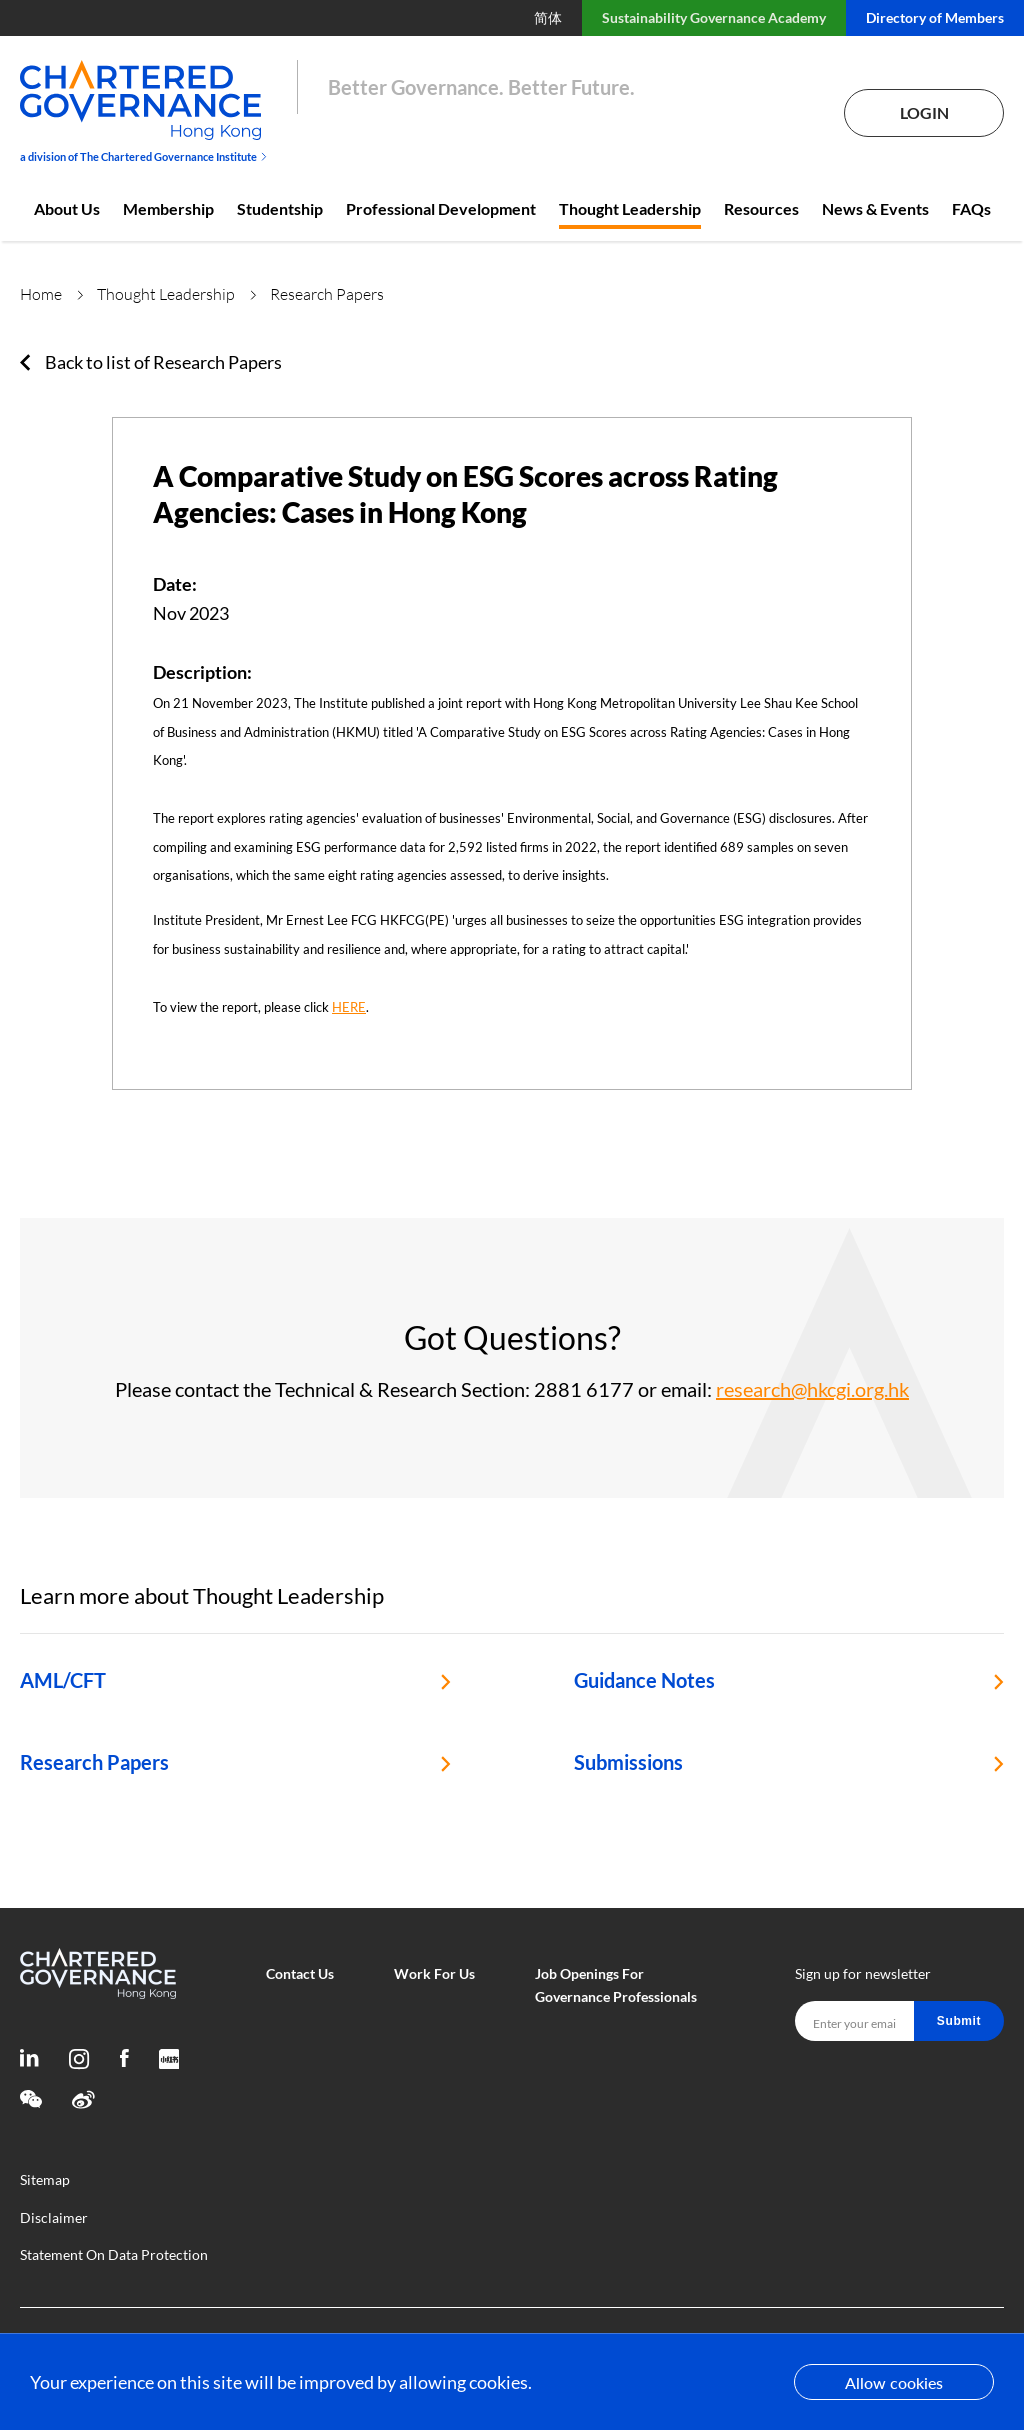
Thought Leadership (630, 208)
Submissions (628, 1762)
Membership (168, 208)
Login (924, 112)
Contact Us (300, 1973)
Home (41, 294)
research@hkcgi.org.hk (812, 1389)
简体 (548, 17)
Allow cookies (894, 2382)
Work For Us (434, 1973)
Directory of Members (935, 17)
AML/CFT (63, 1680)
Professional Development (441, 208)
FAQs (971, 208)
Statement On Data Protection (114, 2254)
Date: (175, 584)
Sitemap (45, 2179)
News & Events (875, 208)
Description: (202, 672)
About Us (67, 208)
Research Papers (94, 1762)
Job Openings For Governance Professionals (616, 1984)
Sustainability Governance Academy (714, 17)
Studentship (280, 208)
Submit (959, 2021)
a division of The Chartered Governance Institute (143, 156)
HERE (349, 1007)
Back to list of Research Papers (163, 362)
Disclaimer (54, 2217)
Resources (761, 208)
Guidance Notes (644, 1680)
